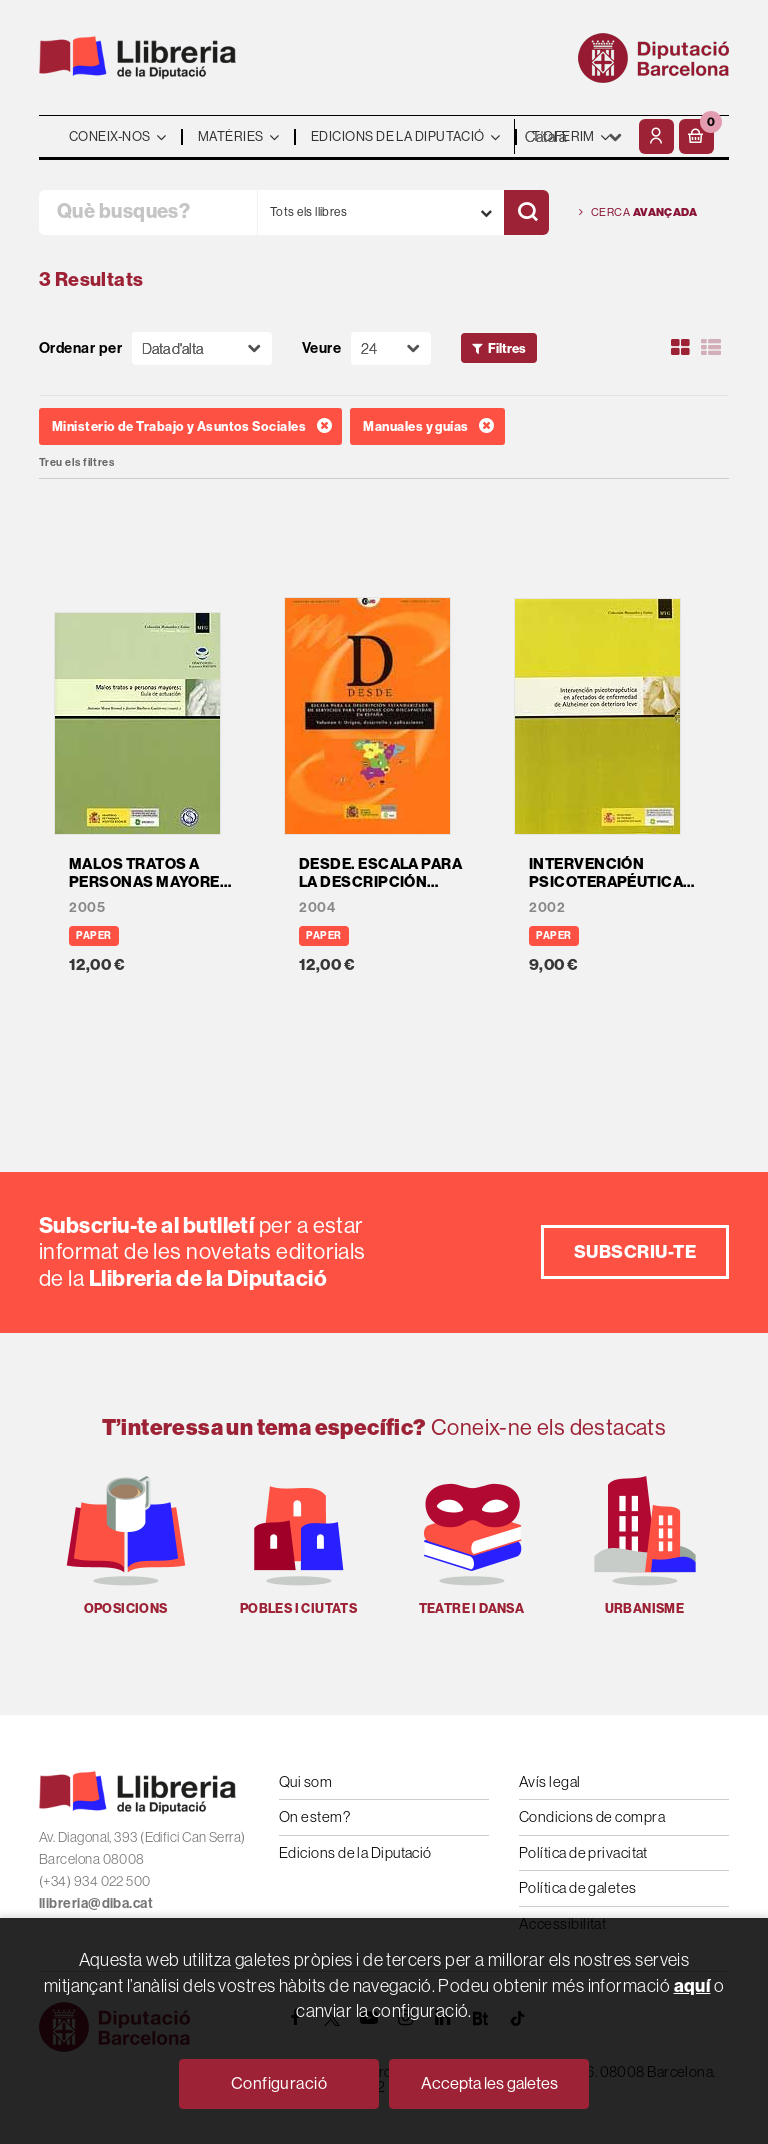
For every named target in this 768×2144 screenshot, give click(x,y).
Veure (321, 348)
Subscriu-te (635, 1251)
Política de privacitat (583, 1852)
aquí (692, 1985)
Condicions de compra (592, 1816)
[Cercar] (526, 212)
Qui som (305, 1781)
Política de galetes (578, 1887)
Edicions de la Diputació (355, 1852)
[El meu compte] (656, 136)
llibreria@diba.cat (96, 1903)
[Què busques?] (148, 212)
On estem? (314, 1816)
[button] (696, 136)
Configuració (279, 2083)
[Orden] (202, 348)
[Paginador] (391, 348)
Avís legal (550, 1781)
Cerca (638, 212)
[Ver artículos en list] (711, 348)
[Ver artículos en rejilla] (681, 348)
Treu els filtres (76, 462)
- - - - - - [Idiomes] (574, 136)
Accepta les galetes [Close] (489, 2083)
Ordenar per (80, 348)
